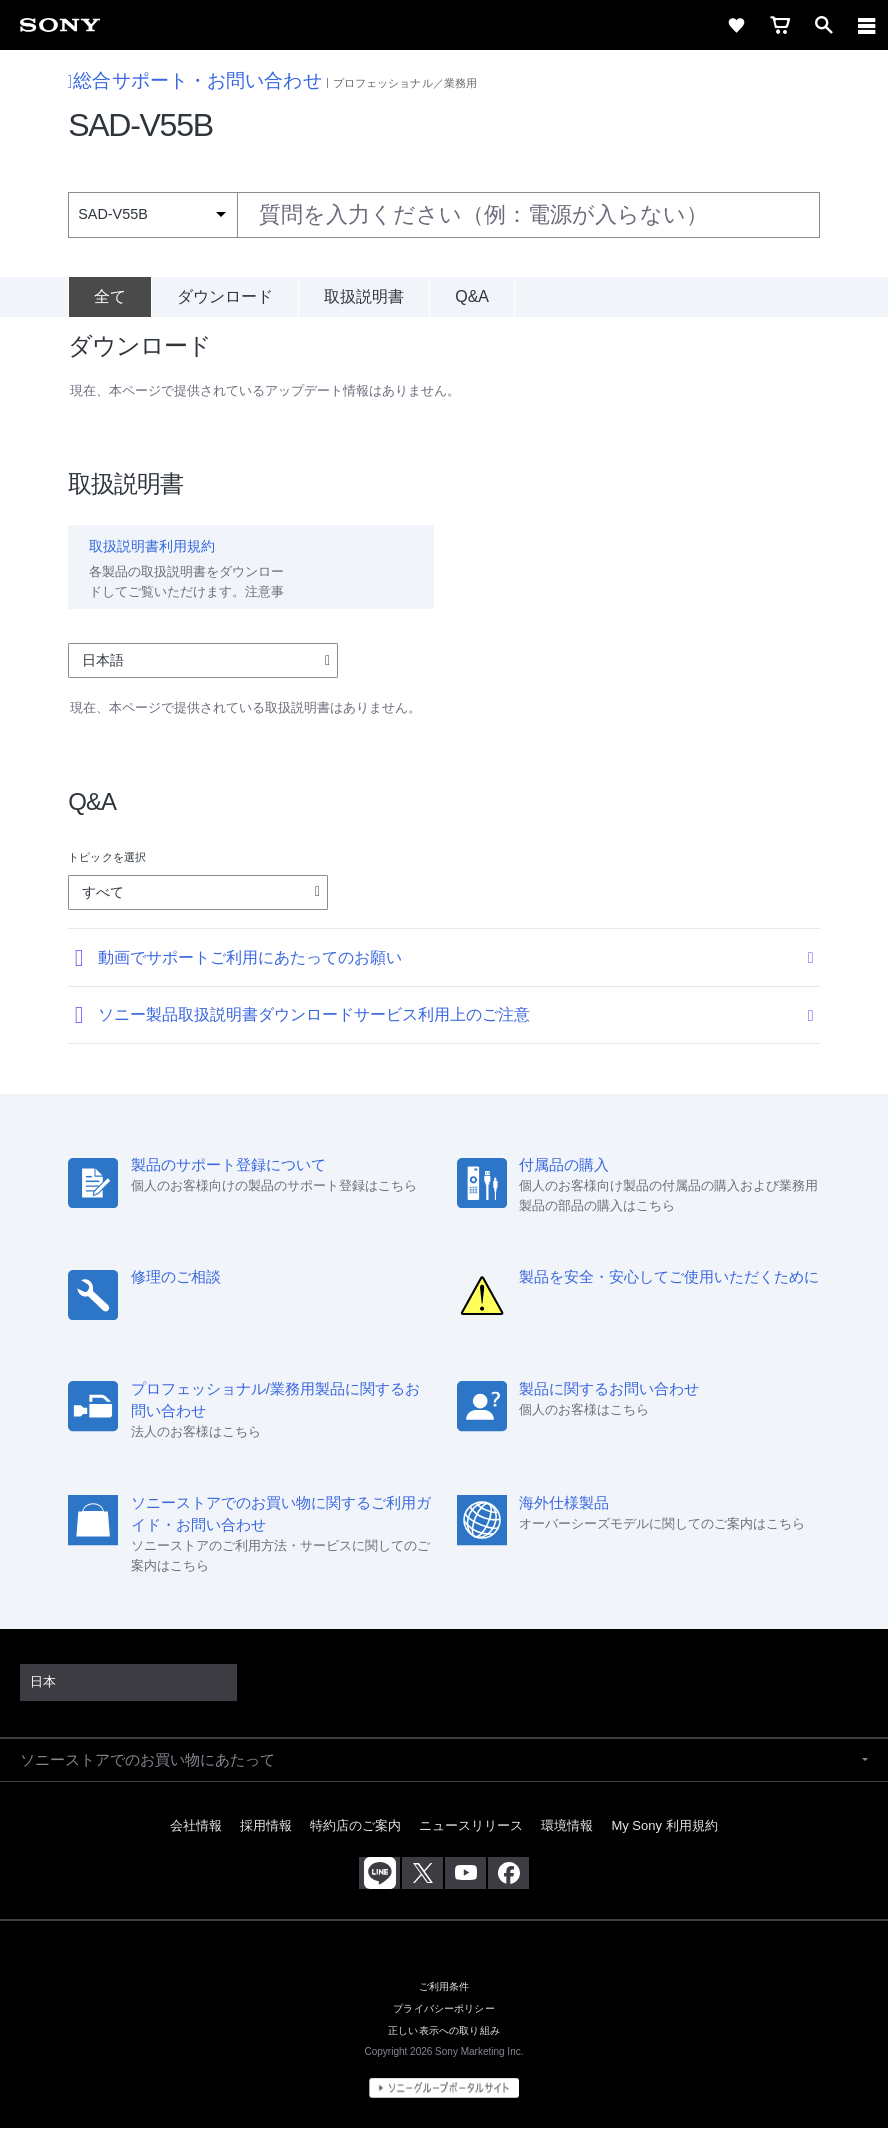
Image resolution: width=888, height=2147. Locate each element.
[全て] (109, 297)
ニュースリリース (471, 1843)
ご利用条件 (444, 2005)
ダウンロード (225, 296)
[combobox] (444, 215)
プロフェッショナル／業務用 (405, 83)
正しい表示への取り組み (444, 2049)
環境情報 (567, 1843)
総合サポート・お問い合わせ (195, 80)
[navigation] (867, 25)
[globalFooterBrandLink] (444, 2107)
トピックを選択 (107, 875)
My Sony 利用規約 (664, 1843)
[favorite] (736, 25)
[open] (824, 25)
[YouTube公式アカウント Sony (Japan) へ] (465, 1891)
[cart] (780, 25)
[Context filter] (152, 214)
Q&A (472, 296)
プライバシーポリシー (444, 2027)
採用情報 (266, 1843)
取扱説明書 (364, 296)
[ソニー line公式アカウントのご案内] (379, 1891)
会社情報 (196, 1843)
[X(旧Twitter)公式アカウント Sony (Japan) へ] (422, 1891)
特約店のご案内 (355, 1843)
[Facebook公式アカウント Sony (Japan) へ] (508, 1891)
